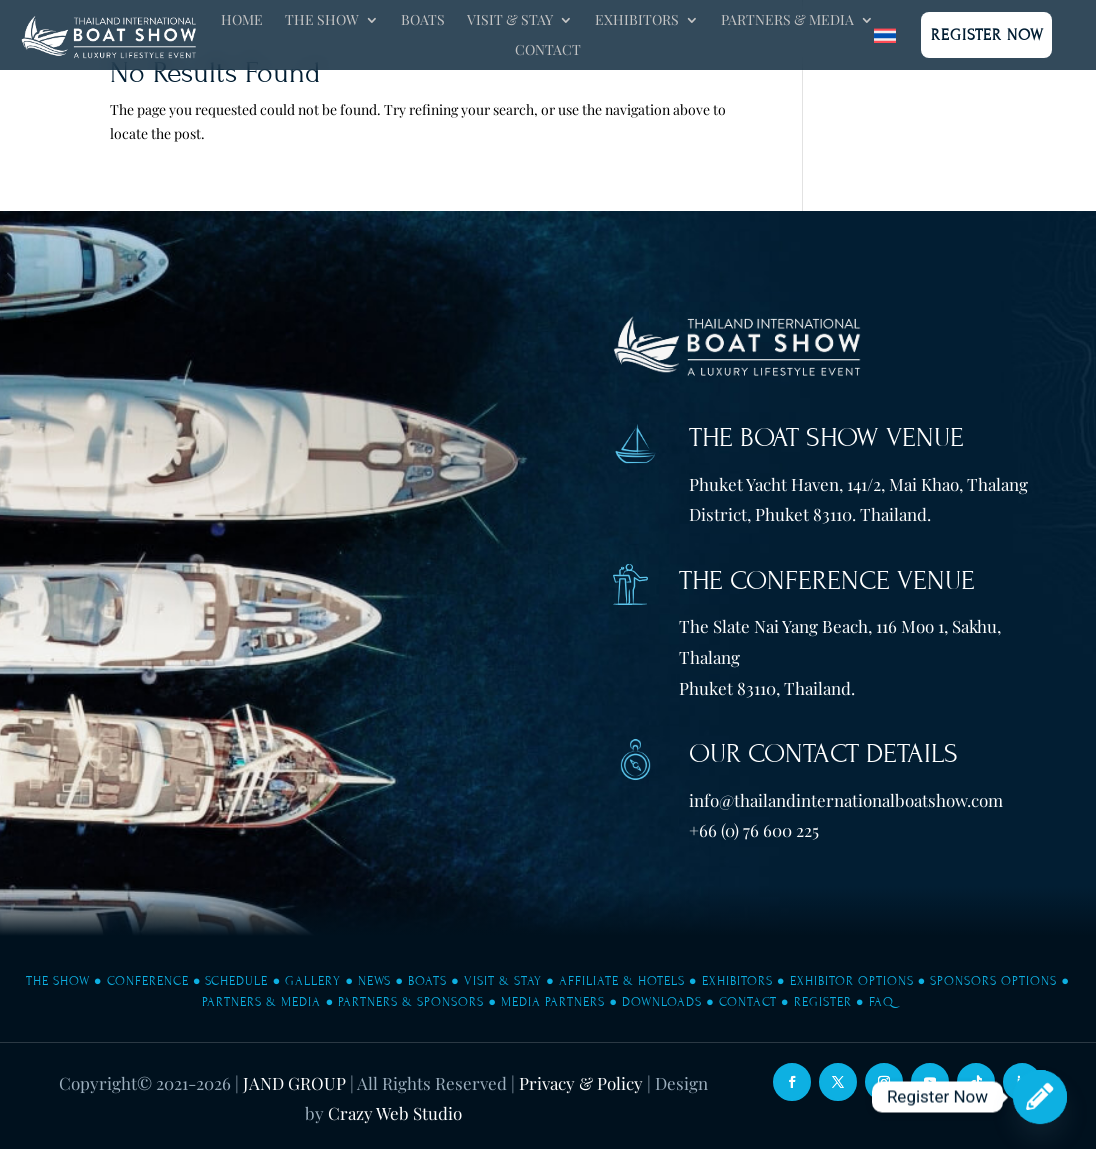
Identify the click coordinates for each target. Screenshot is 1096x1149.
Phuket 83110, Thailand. (767, 688)
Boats (423, 21)
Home (242, 21)
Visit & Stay (510, 21)
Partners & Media (787, 21)
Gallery (313, 981)
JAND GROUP (294, 1083)
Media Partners (553, 1002)
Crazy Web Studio (395, 1113)
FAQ (881, 1002)
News (374, 981)
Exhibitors (637, 21)
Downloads (662, 1002)
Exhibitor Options (852, 981)
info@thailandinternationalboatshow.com (846, 800)
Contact (548, 51)
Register (823, 1002)
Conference (148, 981)
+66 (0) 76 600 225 (754, 830)
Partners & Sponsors (411, 1002)
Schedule (236, 981)
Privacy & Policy (581, 1083)
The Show (322, 21)
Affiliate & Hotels (622, 981)
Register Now (987, 35)
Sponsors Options (993, 981)
